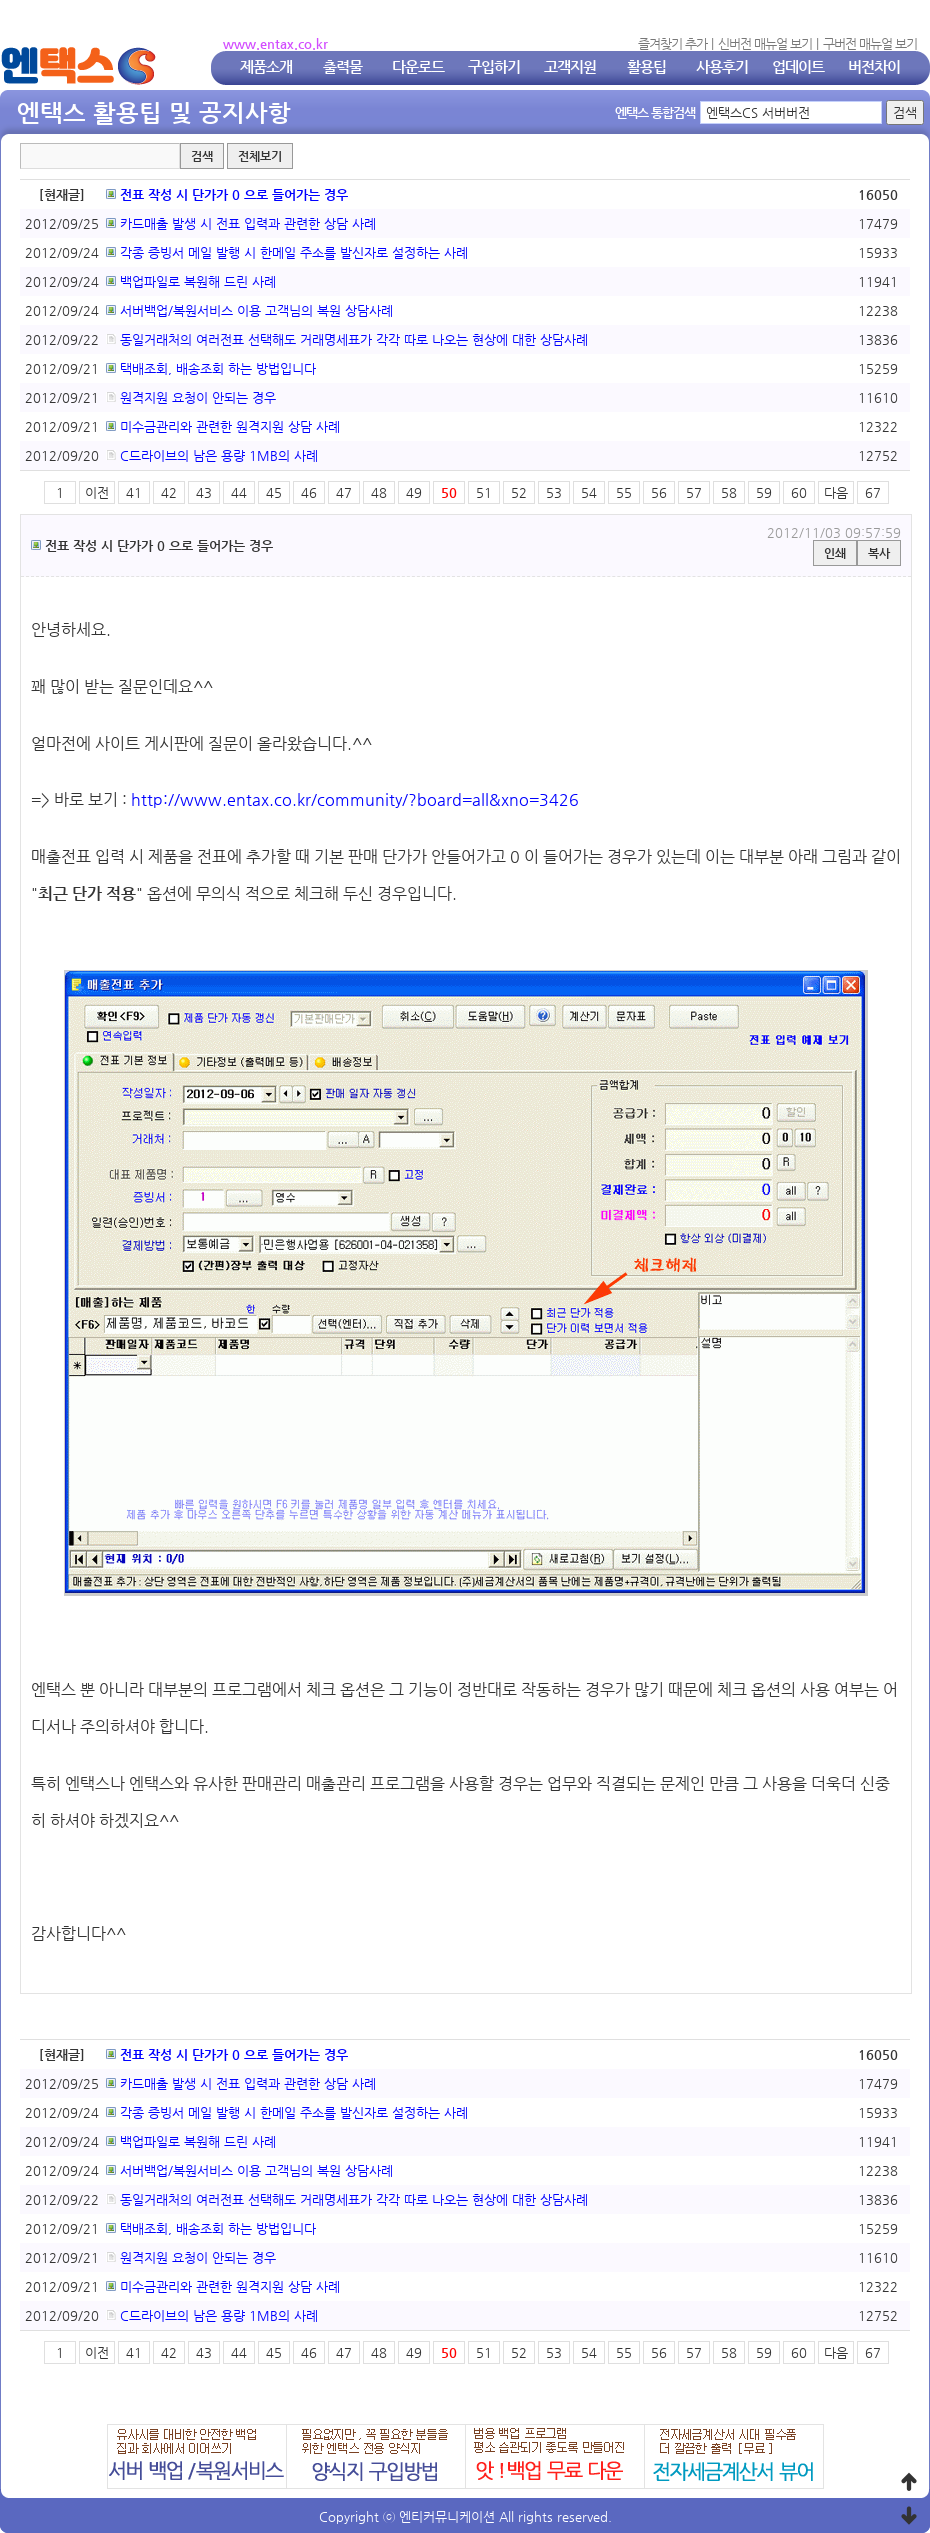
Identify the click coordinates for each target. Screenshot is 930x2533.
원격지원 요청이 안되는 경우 (191, 397)
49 (414, 492)
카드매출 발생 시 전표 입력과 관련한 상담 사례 (241, 223)
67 (873, 492)
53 (554, 492)
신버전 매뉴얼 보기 (765, 43)
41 (134, 492)
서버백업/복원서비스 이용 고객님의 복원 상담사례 (249, 310)
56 (659, 492)
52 (519, 492)
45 (274, 492)
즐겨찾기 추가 (672, 43)
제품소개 (266, 66)
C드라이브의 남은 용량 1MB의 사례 (212, 455)
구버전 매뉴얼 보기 (870, 43)
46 (309, 492)
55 (624, 492)
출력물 (342, 66)
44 (239, 492)
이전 (97, 492)
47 (344, 492)
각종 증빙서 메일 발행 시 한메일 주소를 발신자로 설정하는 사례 (287, 252)
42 (169, 492)
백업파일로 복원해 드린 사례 (191, 281)
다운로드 (418, 66)
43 (204, 492)
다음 (836, 492)
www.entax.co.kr (275, 43)
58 (729, 492)
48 (379, 492)
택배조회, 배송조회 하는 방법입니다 (211, 368)
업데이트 (798, 66)
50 (449, 492)
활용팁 (646, 66)
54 (589, 492)
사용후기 (722, 66)
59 (764, 492)
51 (484, 492)
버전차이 (874, 66)
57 (694, 492)
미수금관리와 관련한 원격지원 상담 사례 (223, 426)
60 (799, 492)
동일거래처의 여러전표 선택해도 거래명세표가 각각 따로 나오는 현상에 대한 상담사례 (347, 339)
